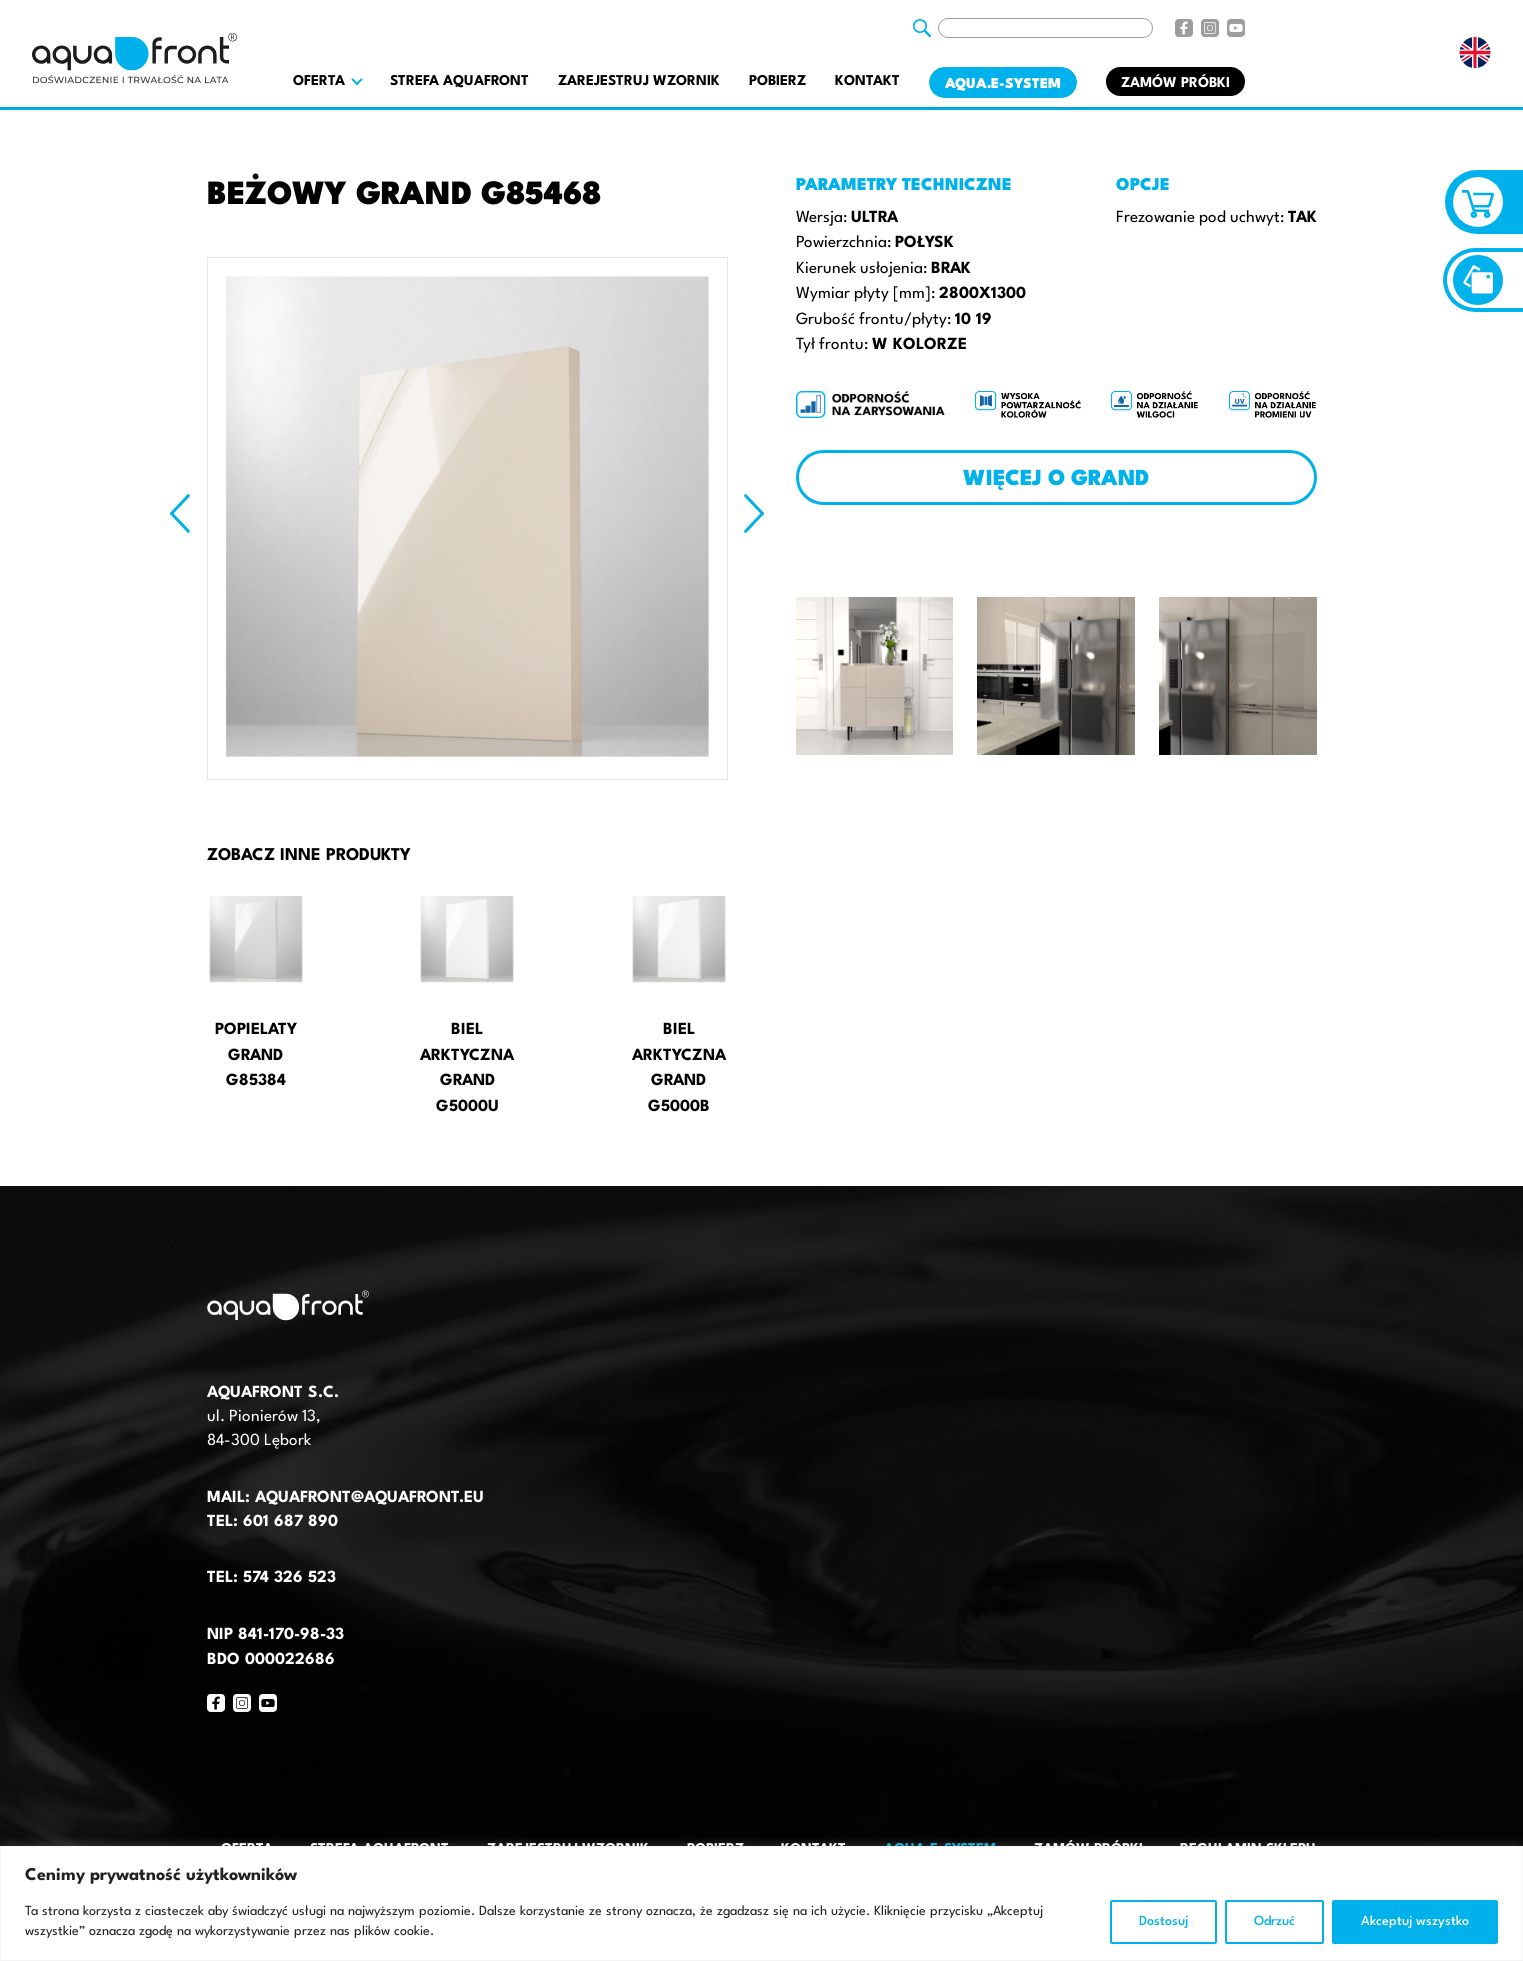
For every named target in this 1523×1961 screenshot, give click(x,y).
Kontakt (867, 81)
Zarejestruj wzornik (639, 81)
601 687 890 (290, 1522)
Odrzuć (1274, 1921)
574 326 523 (289, 1578)
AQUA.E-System (1003, 84)
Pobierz (777, 81)
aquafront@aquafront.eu (367, 1498)
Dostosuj (1163, 1921)
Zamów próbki (1175, 83)
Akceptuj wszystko (1415, 1921)
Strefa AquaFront (459, 81)
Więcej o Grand (1056, 479)
